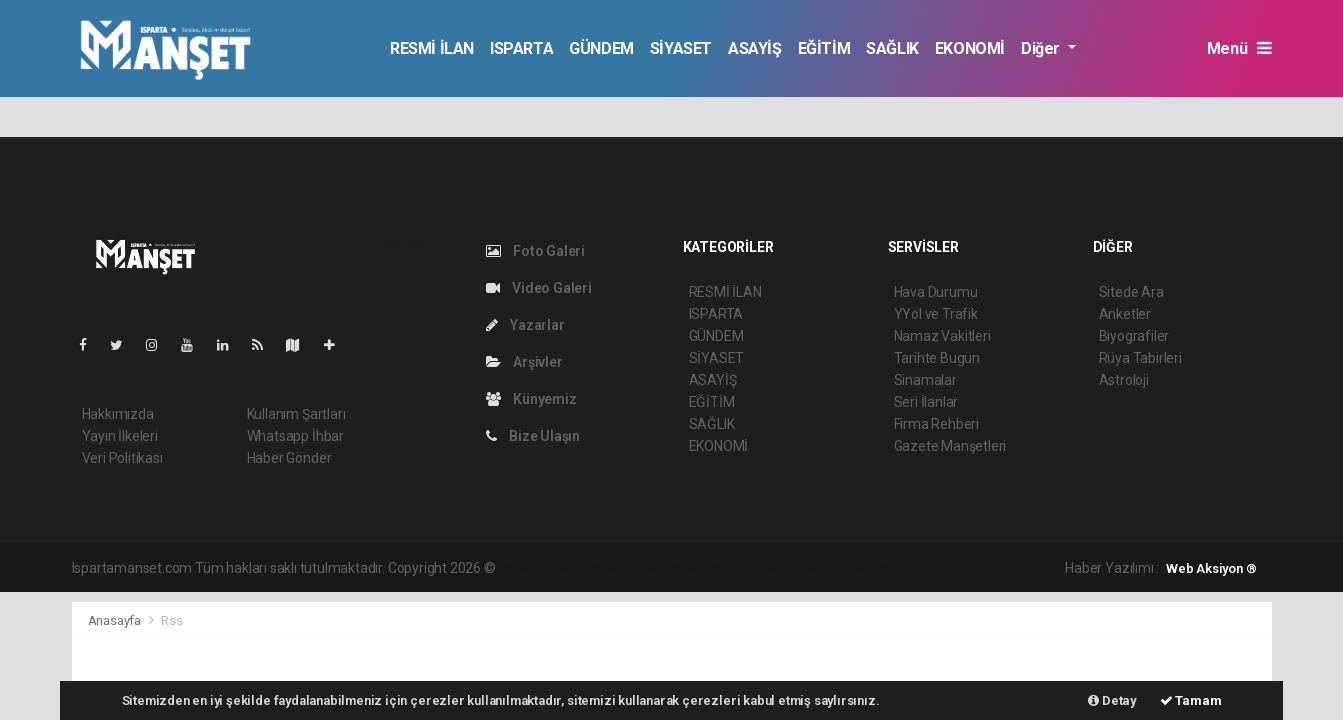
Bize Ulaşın (533, 436)
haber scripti (704, 568)
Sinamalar (925, 380)
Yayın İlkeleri (120, 436)
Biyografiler (1134, 336)
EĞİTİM (824, 48)
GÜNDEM (601, 48)
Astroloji (1124, 380)
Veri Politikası (122, 458)
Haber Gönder (289, 458)
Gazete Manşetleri (950, 446)
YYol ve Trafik (936, 314)
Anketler (1125, 314)
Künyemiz (531, 399)
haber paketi (625, 568)
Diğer (1042, 48)
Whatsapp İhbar (295, 436)
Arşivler (524, 362)
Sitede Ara (1131, 292)
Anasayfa (116, 620)
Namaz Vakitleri (942, 336)
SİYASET (681, 48)
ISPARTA (521, 48)
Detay (1112, 700)
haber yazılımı (540, 568)
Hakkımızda (118, 414)
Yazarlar (525, 325)
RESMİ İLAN (432, 48)
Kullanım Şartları (296, 414)
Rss (171, 620)
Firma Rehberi (937, 424)
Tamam (1191, 700)
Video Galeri (539, 288)
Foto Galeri (536, 251)
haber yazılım (785, 568)
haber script (866, 568)
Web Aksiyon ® (1211, 568)
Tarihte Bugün (937, 358)
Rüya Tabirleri (1140, 358)
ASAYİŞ (755, 48)
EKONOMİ (970, 48)
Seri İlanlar (926, 402)
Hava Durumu (936, 292)
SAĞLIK (892, 48)
